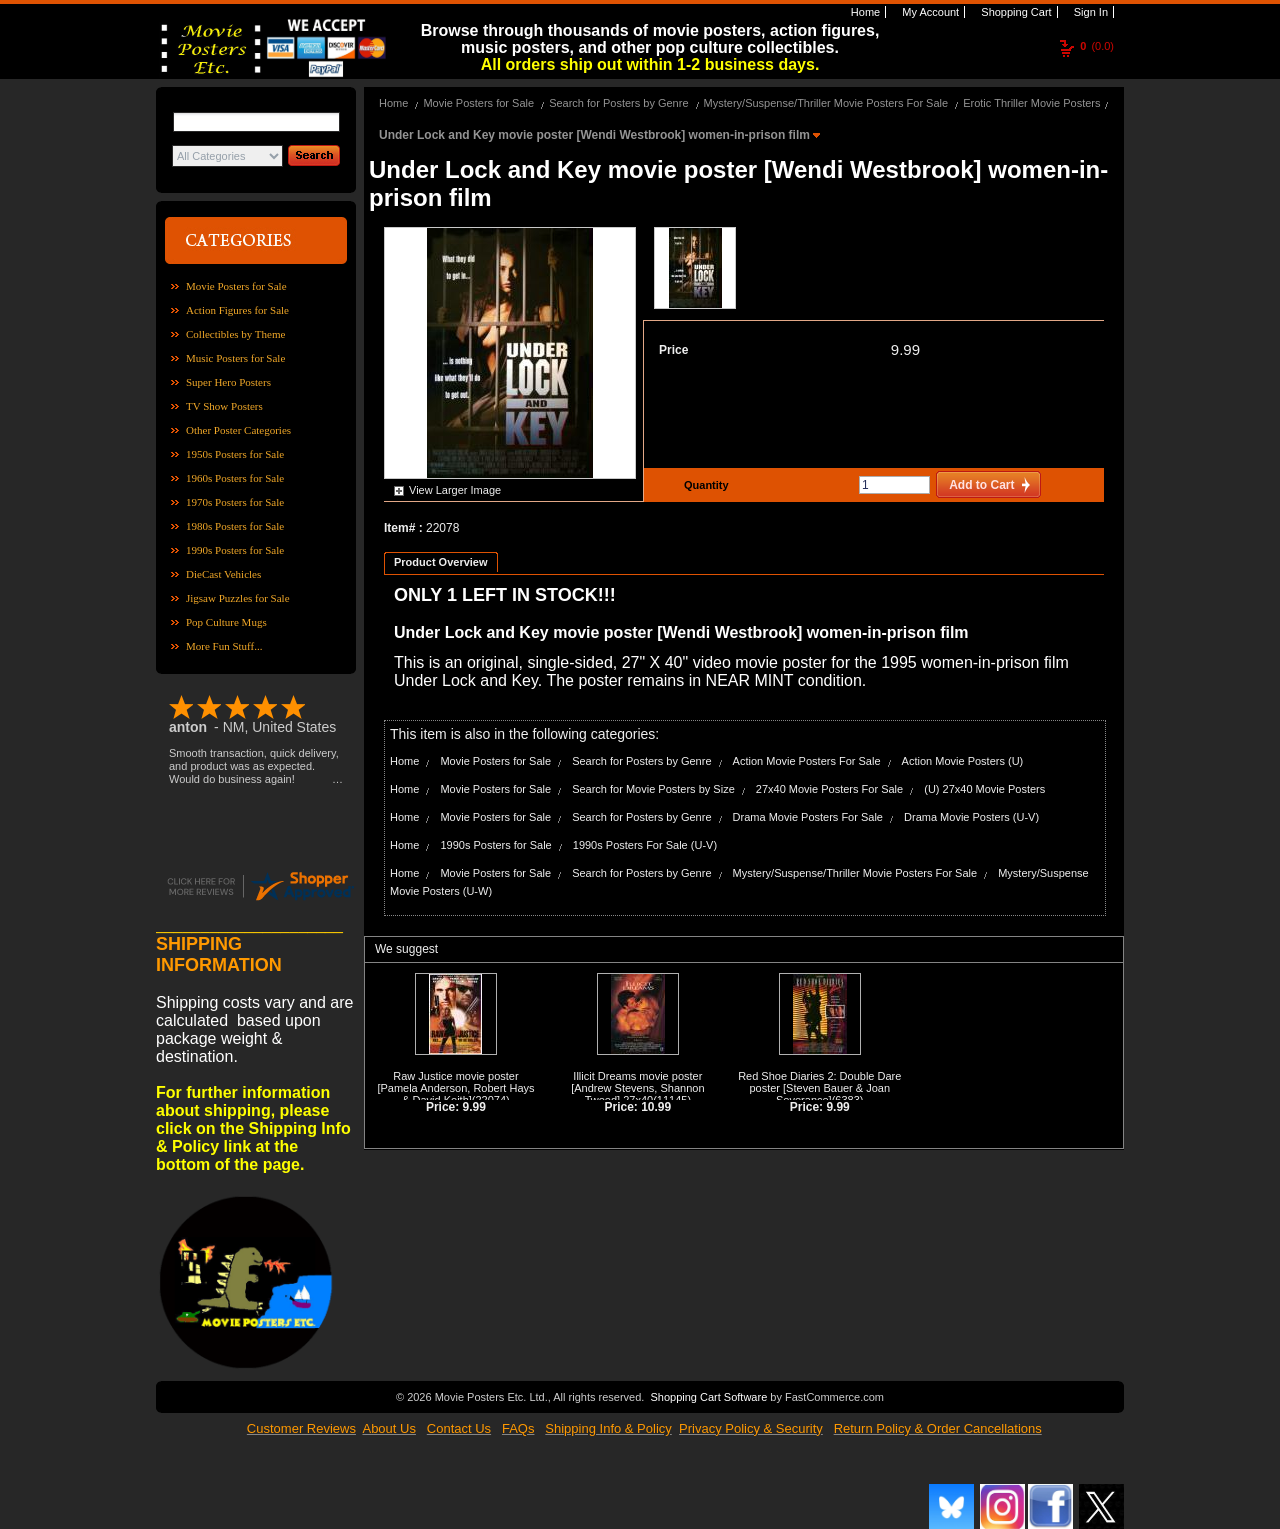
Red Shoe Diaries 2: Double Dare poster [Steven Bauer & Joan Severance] (819, 1088)
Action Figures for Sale (237, 310)
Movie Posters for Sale (236, 286)
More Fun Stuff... (224, 646)
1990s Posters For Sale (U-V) (645, 845)
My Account (929, 12)
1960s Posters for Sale (235, 478)
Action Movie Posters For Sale (807, 761)
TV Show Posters (224, 406)
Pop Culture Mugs (226, 622)
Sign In (1089, 12)
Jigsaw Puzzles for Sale (238, 598)
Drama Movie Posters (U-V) (971, 817)
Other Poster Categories (238, 430)
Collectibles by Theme (235, 334)
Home (864, 12)
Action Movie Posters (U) (963, 761)
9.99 (905, 349)
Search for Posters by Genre (618, 103)
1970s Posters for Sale (235, 502)
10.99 (656, 1107)
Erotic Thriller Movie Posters (1031, 103)
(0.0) (1097, 46)
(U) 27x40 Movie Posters (984, 789)
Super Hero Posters (228, 382)
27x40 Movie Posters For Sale (829, 789)
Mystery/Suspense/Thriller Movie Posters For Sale (826, 103)
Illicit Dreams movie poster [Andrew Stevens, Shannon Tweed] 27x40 (637, 1088)
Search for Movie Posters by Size (653, 789)
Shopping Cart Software (708, 1395)
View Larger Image (455, 490)
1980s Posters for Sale (235, 526)
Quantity (704, 485)
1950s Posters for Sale (235, 454)
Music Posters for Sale (235, 358)
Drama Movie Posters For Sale (808, 817)
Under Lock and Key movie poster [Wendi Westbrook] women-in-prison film (596, 135)
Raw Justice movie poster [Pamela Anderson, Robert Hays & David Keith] (455, 1088)
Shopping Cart (1014, 12)
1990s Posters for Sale (235, 550)
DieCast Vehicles (223, 574)
